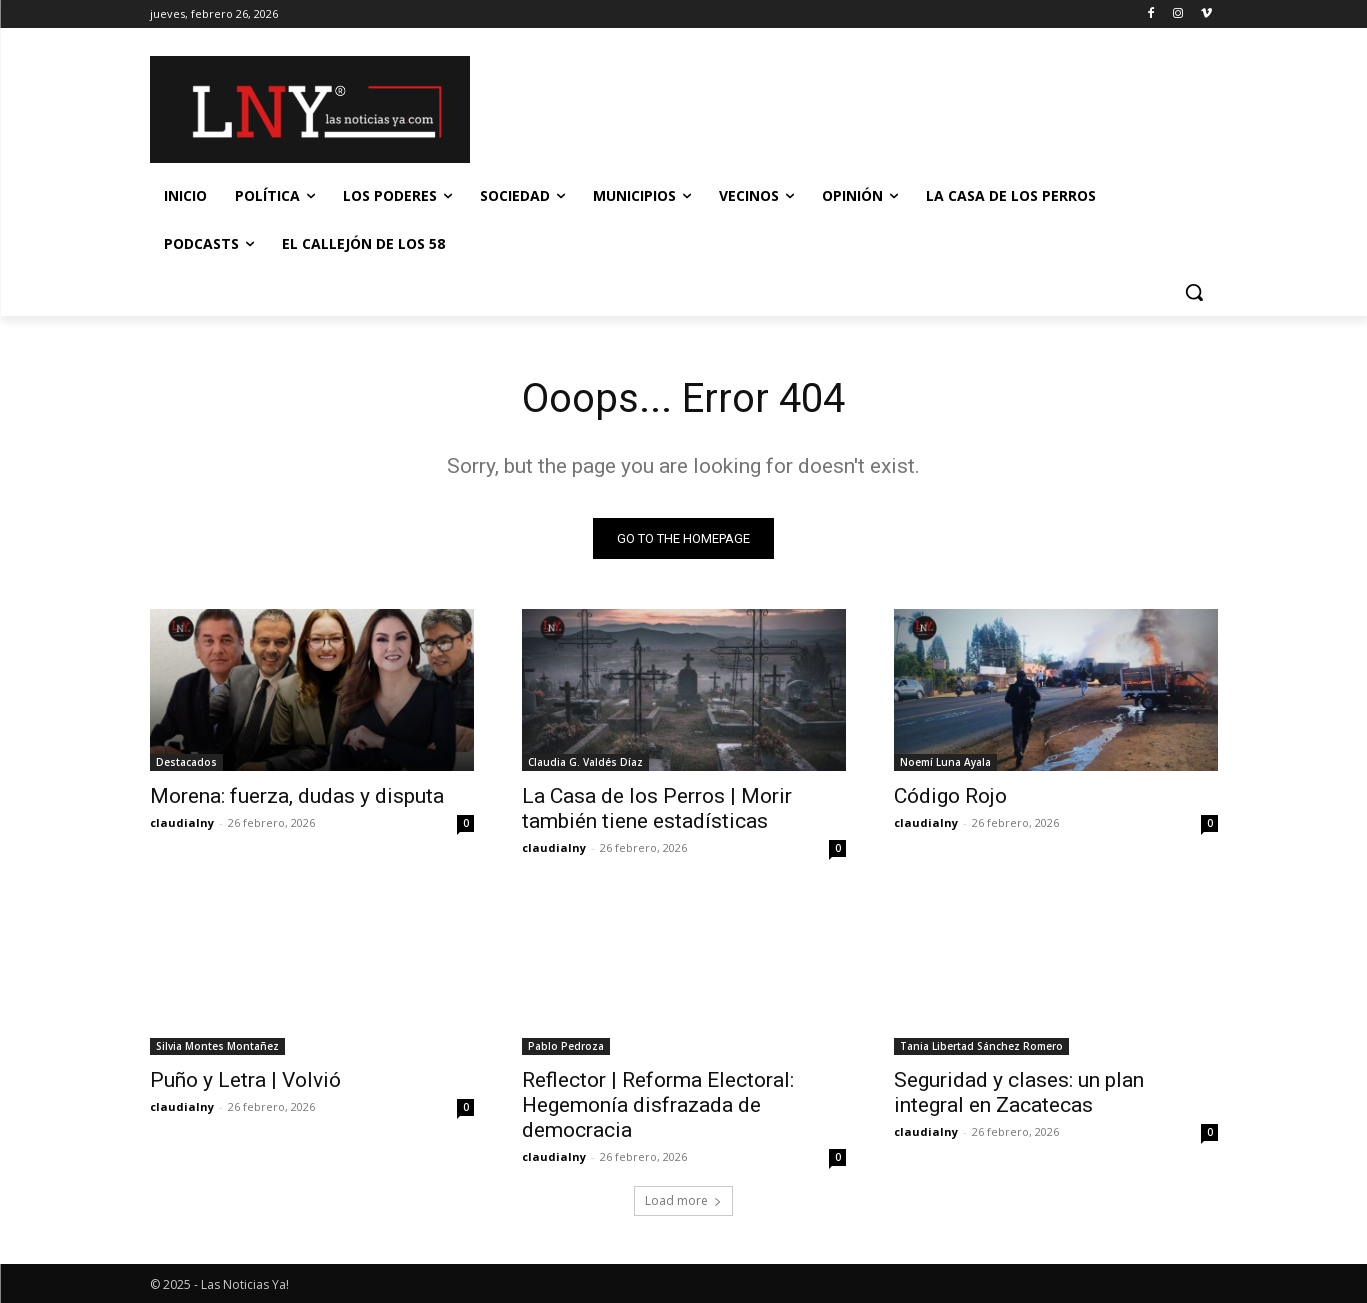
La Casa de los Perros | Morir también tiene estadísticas (657, 808)
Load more (683, 1200)
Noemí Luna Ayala (945, 762)
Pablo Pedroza (566, 1046)
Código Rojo (950, 796)
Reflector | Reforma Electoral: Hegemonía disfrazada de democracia (658, 1105)
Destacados (186, 762)
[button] (1194, 292)
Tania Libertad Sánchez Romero (981, 1046)
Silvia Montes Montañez (217, 1046)
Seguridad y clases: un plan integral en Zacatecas (1019, 1092)
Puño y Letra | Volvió (245, 1080)
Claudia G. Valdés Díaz (585, 762)
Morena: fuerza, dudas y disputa (297, 796)
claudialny (182, 822)
